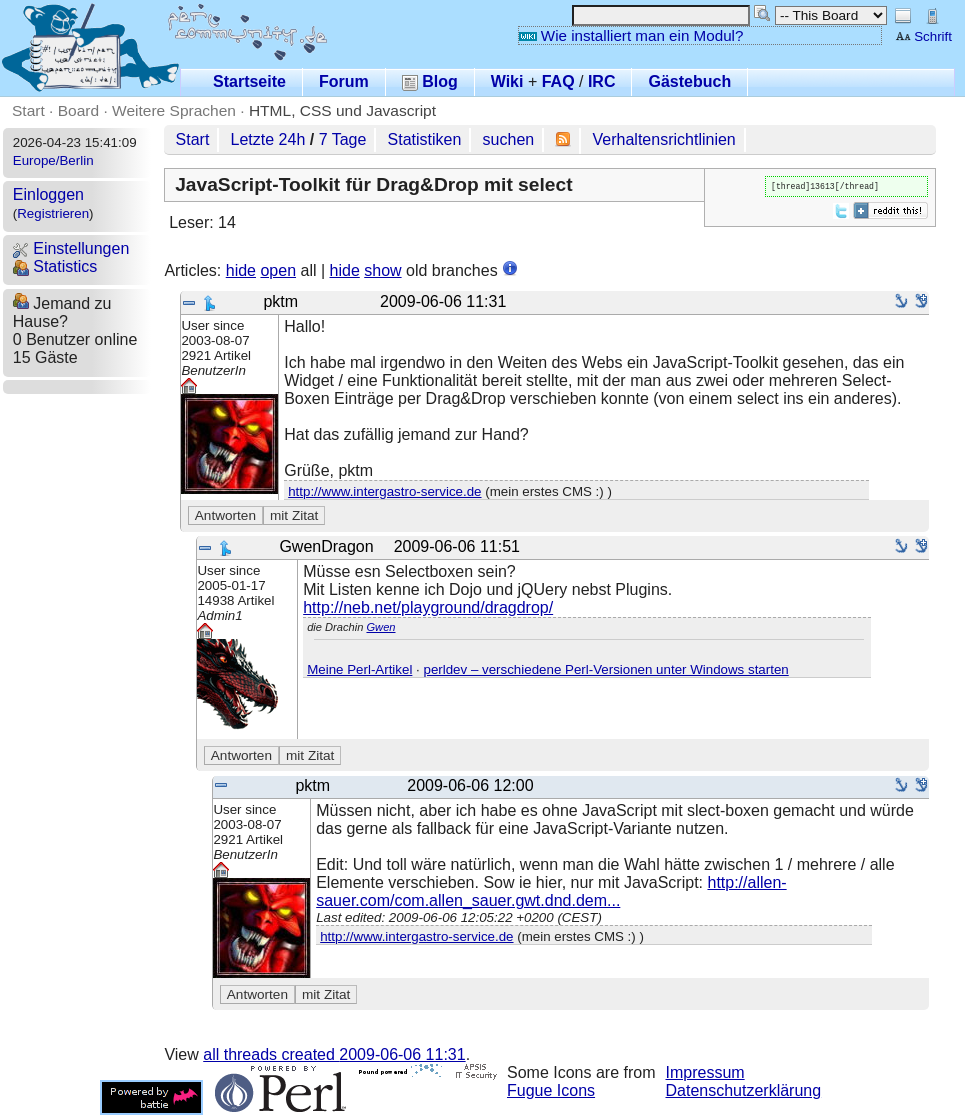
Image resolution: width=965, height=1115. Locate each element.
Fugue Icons (551, 1090)
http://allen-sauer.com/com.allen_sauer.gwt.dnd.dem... (551, 891)
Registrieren (53, 213)
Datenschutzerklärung (744, 1090)
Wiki (507, 81)
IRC (602, 81)
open (278, 270)
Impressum (705, 1072)
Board (78, 110)
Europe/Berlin (53, 160)
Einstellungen (71, 248)
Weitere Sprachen (174, 110)
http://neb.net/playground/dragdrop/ (428, 607)
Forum (344, 81)
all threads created (334, 1054)
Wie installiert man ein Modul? (631, 35)
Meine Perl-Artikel (359, 669)
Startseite (249, 81)
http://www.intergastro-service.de (384, 491)
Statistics (55, 266)
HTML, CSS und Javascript (342, 110)
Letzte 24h (268, 139)
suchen (509, 139)
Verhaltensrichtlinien (664, 139)
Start (28, 110)
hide (241, 270)
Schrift (923, 36)
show (382, 270)
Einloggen (48, 194)
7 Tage (343, 139)
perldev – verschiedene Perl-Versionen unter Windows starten (605, 669)
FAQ (558, 81)
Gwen (380, 627)
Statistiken (425, 139)
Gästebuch (689, 81)
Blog (430, 81)
